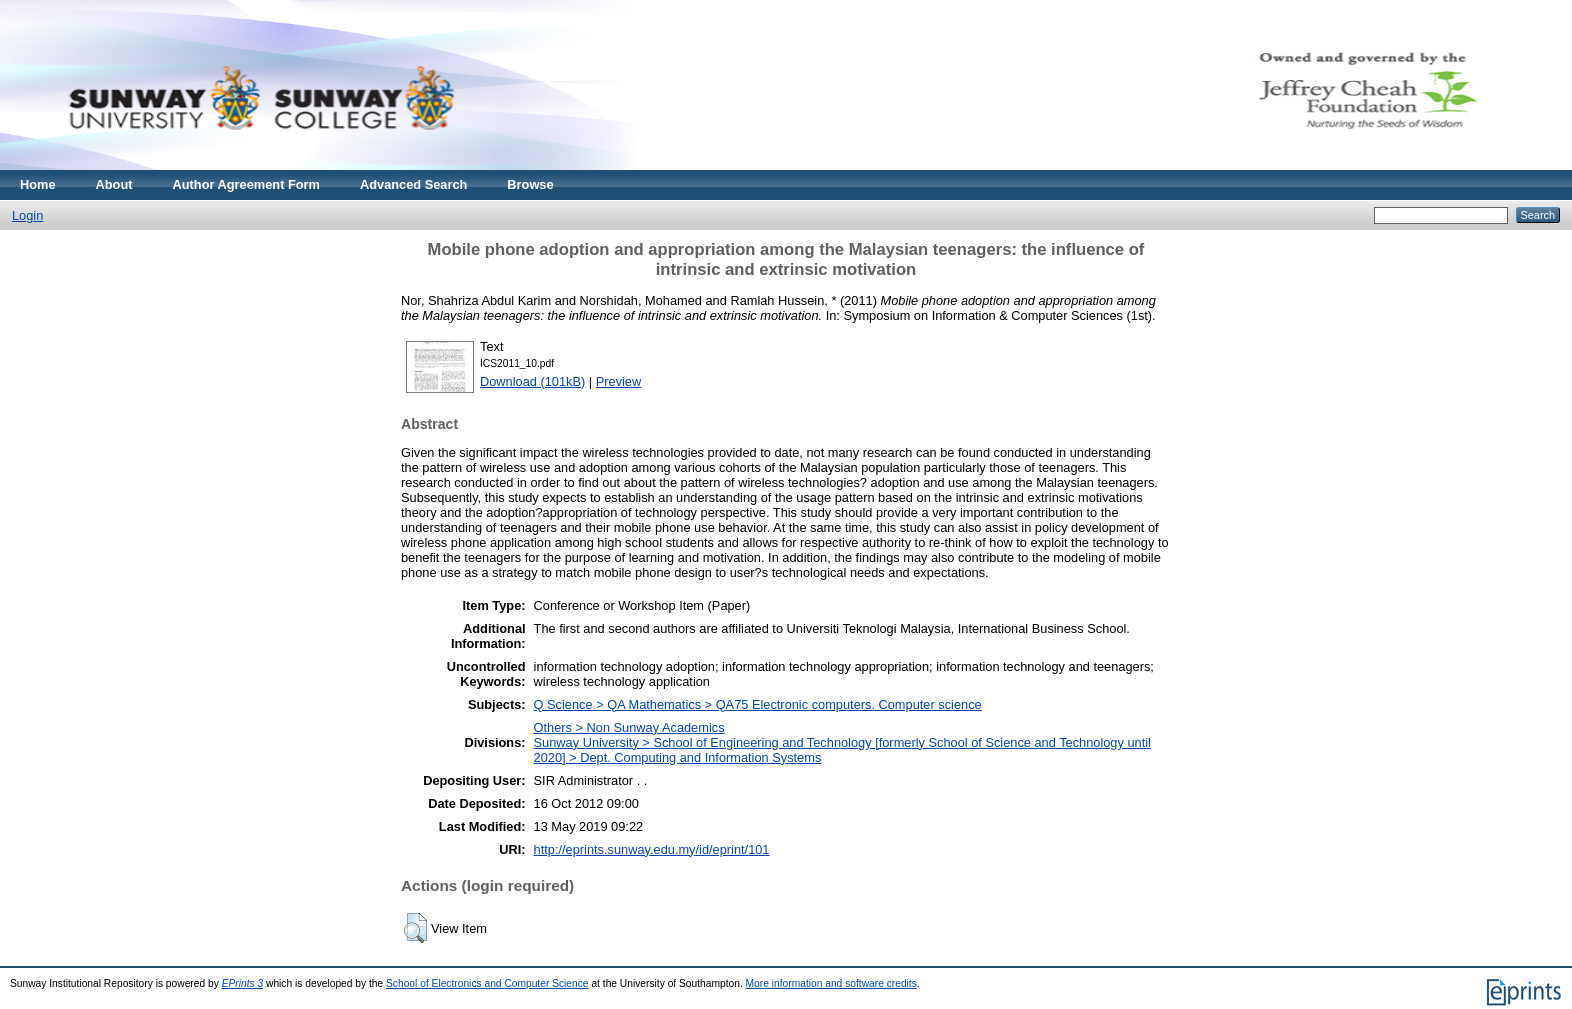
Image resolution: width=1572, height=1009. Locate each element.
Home (38, 184)
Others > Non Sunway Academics (629, 727)
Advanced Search (413, 184)
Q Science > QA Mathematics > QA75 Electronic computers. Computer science (758, 704)
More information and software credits (831, 983)
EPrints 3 (243, 983)
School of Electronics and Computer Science (487, 983)
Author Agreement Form (246, 184)
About (114, 184)
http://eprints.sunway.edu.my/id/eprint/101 (652, 849)
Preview (619, 381)
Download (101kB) (532, 381)
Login (27, 215)
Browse (530, 184)
